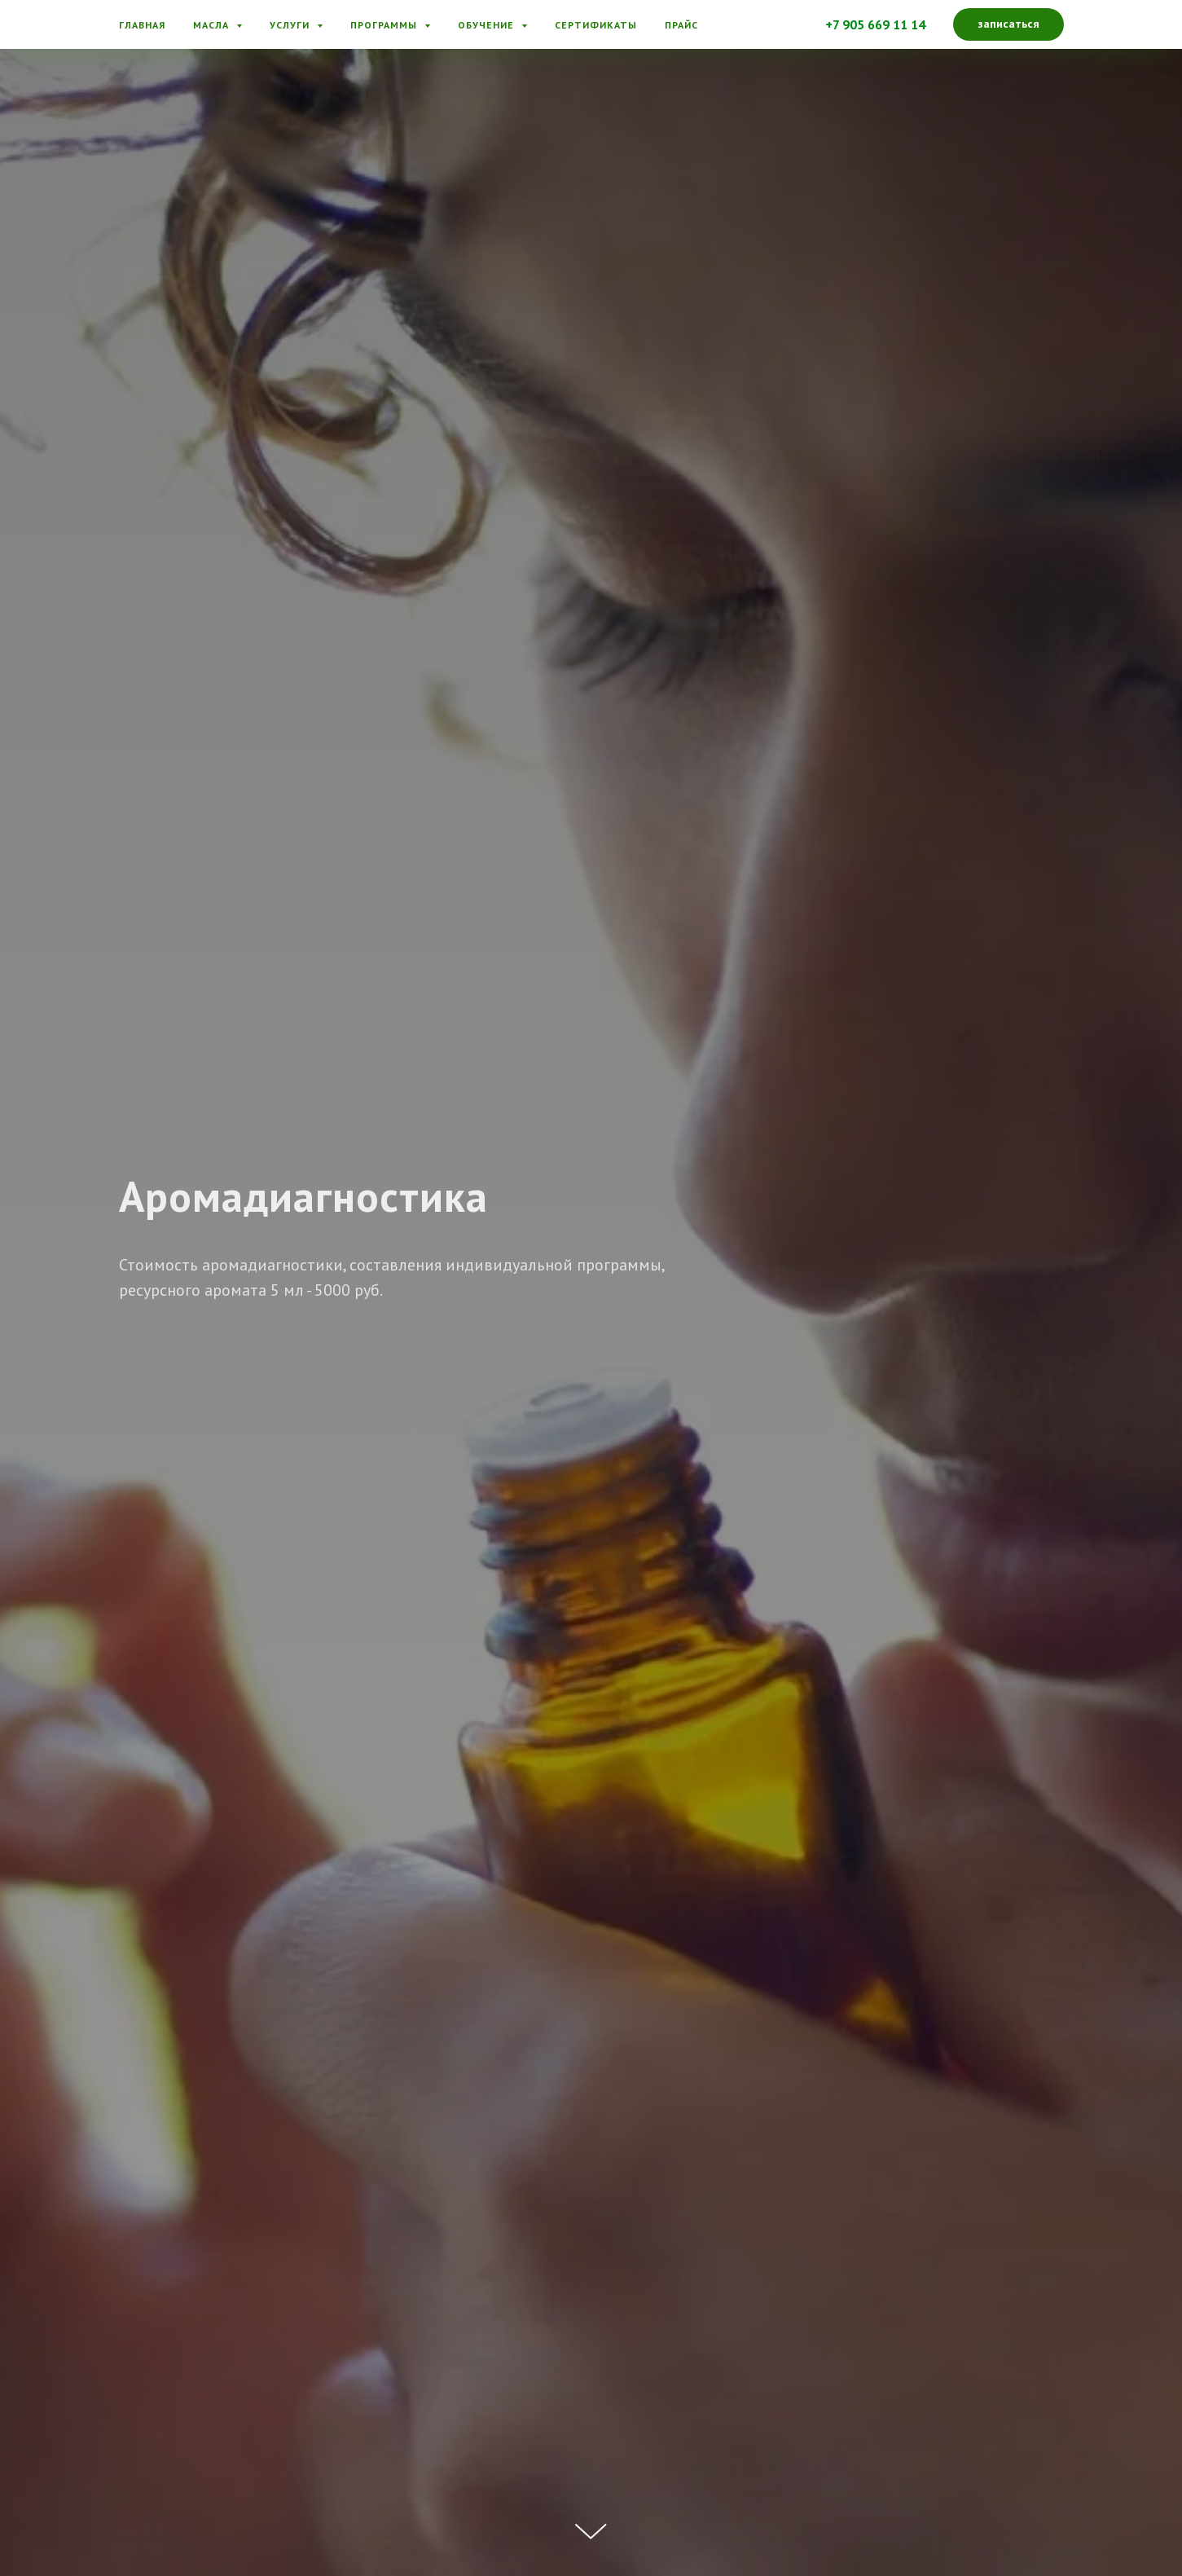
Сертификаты (596, 25)
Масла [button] (212, 25)
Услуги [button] (291, 25)
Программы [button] (385, 25)
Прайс (681, 25)
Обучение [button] (487, 25)
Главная (142, 25)
